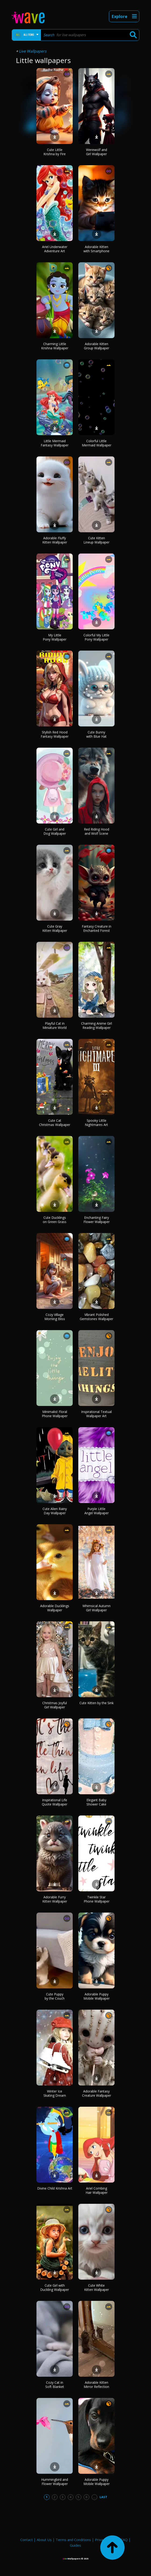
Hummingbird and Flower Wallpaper (54, 2481)
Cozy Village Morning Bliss (54, 1316)
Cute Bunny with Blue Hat (96, 734)
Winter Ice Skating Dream (54, 2093)
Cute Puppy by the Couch (55, 1996)
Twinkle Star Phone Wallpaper (96, 1899)
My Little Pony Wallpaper (54, 637)
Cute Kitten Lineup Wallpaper (96, 540)
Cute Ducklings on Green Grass (54, 1219)
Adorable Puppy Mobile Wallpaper (96, 1996)
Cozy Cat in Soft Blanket (54, 2384)
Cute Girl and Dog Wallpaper (54, 831)
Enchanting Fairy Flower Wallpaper (96, 1219)
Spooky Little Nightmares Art (96, 1122)
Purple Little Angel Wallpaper (96, 1511)
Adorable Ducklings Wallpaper (54, 1608)
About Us (44, 2539)
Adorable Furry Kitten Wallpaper (54, 1899)
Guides (75, 2545)
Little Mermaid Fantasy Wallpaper (54, 443)
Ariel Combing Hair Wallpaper (97, 2190)
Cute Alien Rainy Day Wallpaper (55, 1511)
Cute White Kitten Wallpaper (96, 2287)
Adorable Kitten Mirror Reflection (96, 2384)
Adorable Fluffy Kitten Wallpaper (54, 540)
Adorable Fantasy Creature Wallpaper (96, 2093)
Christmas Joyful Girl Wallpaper (54, 1705)
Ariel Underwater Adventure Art (54, 249)
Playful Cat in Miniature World (55, 1025)
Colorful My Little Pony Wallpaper (96, 637)
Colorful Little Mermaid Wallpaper (96, 443)
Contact (26, 2539)
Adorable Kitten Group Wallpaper (96, 346)
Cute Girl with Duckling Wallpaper (54, 2287)
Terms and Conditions (73, 2539)
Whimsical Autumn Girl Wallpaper (97, 1608)
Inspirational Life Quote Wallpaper (54, 1802)
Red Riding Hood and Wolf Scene (96, 831)
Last (103, 2497)
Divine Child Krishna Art (54, 2188)
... (94, 2497)
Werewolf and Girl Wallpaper (96, 151)
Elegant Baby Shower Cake (96, 1802)
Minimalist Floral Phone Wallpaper (55, 1413)
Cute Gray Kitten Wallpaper (54, 928)
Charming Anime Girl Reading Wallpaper (96, 1025)
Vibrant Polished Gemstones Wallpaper (96, 1316)
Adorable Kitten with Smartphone (96, 249)
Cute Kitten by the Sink (96, 1703)
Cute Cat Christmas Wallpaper (54, 1122)
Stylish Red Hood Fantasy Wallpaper (54, 734)
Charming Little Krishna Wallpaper (54, 346)
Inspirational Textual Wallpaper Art (96, 1413)
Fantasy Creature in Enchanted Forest (96, 928)
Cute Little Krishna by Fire (54, 151)
